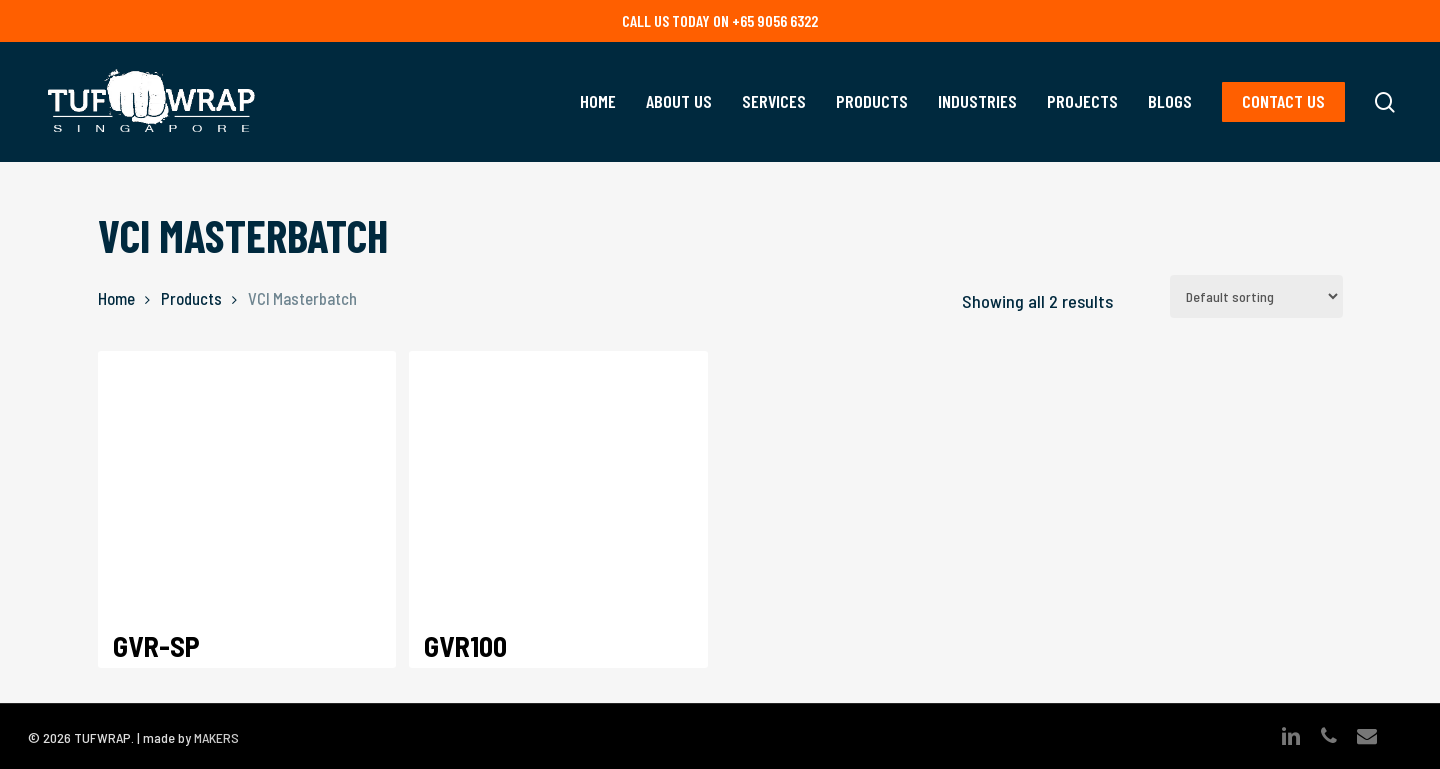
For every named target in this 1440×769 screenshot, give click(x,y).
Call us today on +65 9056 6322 (720, 20)
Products (191, 298)
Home (116, 298)
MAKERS (216, 737)
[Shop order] (1256, 296)
